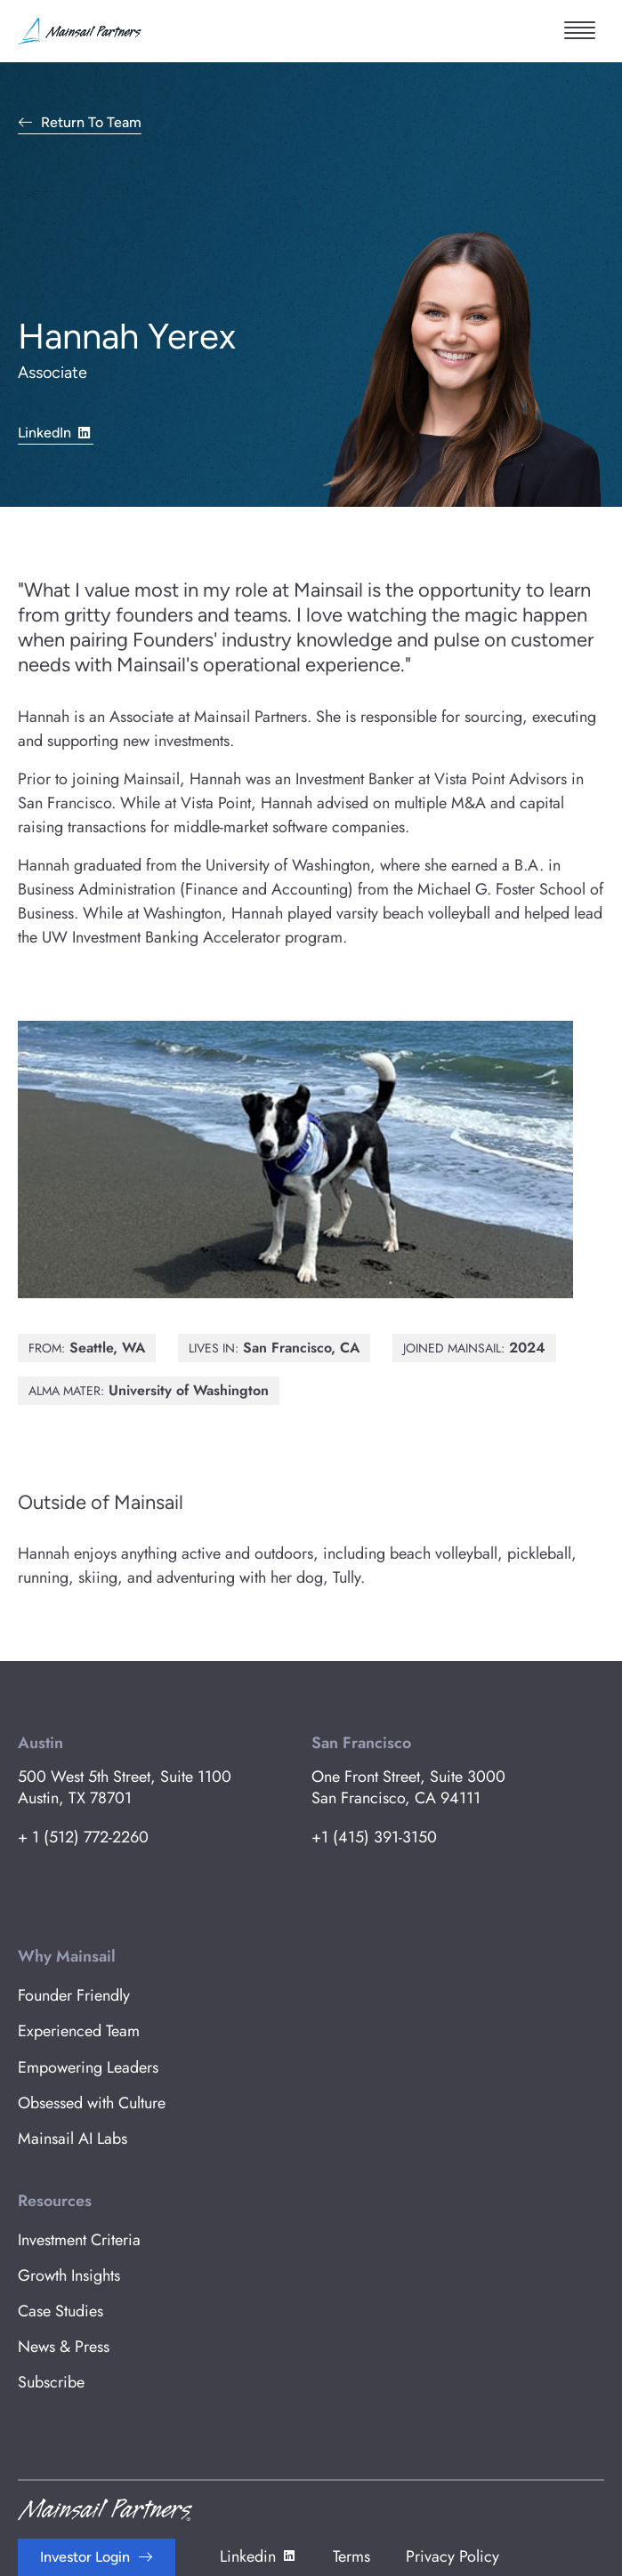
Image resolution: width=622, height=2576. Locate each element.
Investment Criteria (79, 2240)
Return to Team (91, 123)
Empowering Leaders (88, 2067)
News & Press (63, 2346)
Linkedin (258, 2556)
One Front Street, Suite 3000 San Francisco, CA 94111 (408, 1787)
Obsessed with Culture (92, 2103)
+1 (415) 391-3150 (374, 1837)
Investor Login (85, 2556)
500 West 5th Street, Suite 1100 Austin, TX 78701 (124, 1787)
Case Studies (60, 2311)
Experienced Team (79, 2031)
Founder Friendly (74, 1995)
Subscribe (51, 2382)
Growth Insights (69, 2275)
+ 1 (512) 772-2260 (83, 1837)
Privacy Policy (452, 2556)
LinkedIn (55, 432)
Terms (351, 2556)
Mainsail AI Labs (72, 2138)
